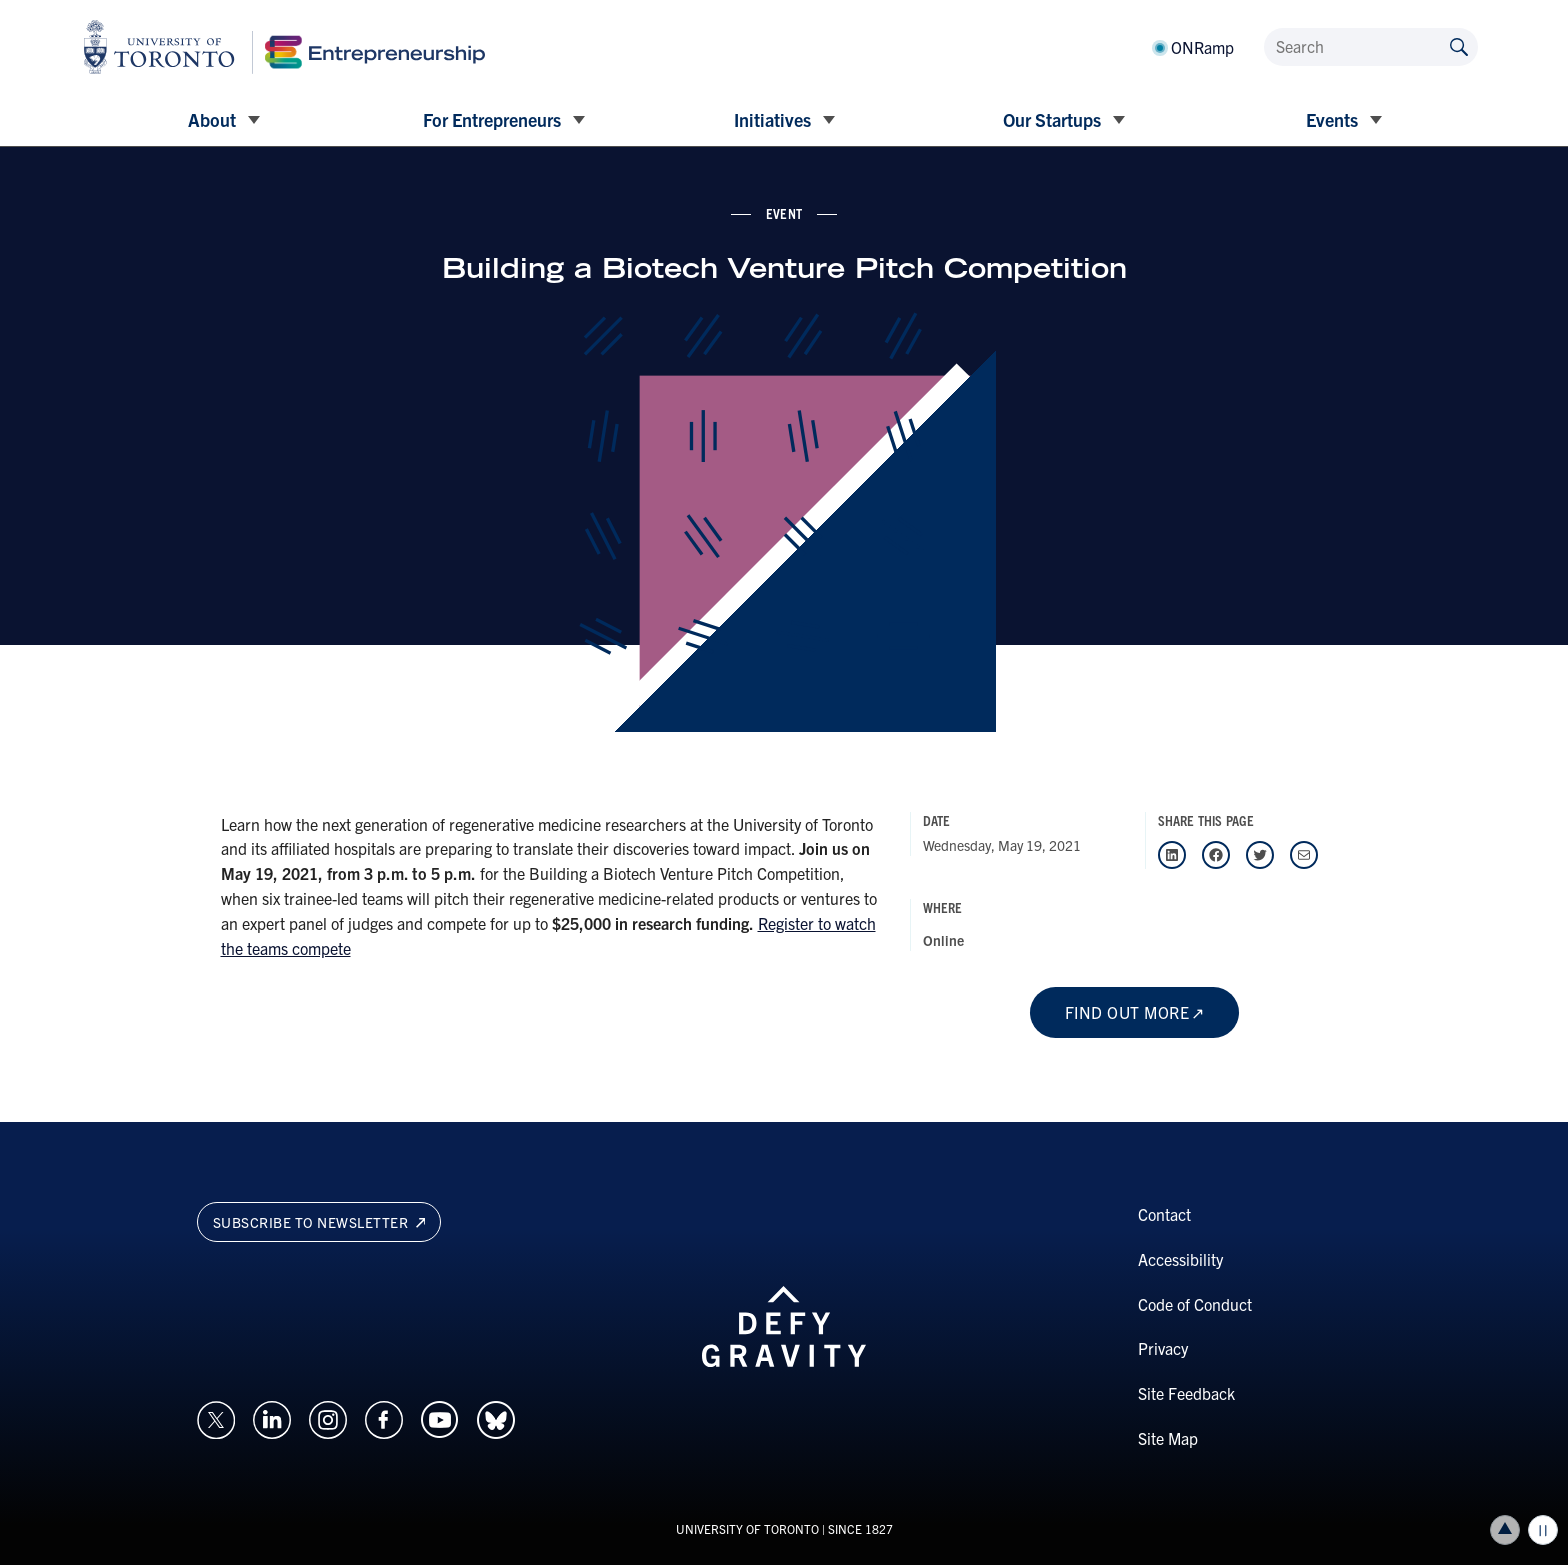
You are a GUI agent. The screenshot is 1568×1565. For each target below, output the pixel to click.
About (212, 119)
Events (1332, 119)
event (784, 213)
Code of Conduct (1195, 1304)
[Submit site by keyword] (1459, 45)
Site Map (1168, 1438)
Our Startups (1052, 119)
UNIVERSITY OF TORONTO (747, 1528)
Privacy (1163, 1348)
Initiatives (772, 119)
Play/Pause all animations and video (1543, 1530)
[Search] (1371, 47)
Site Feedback (1186, 1393)
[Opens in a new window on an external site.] (216, 1417)
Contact (1164, 1214)
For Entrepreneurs (492, 119)
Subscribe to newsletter (319, 1222)
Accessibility (1180, 1259)
